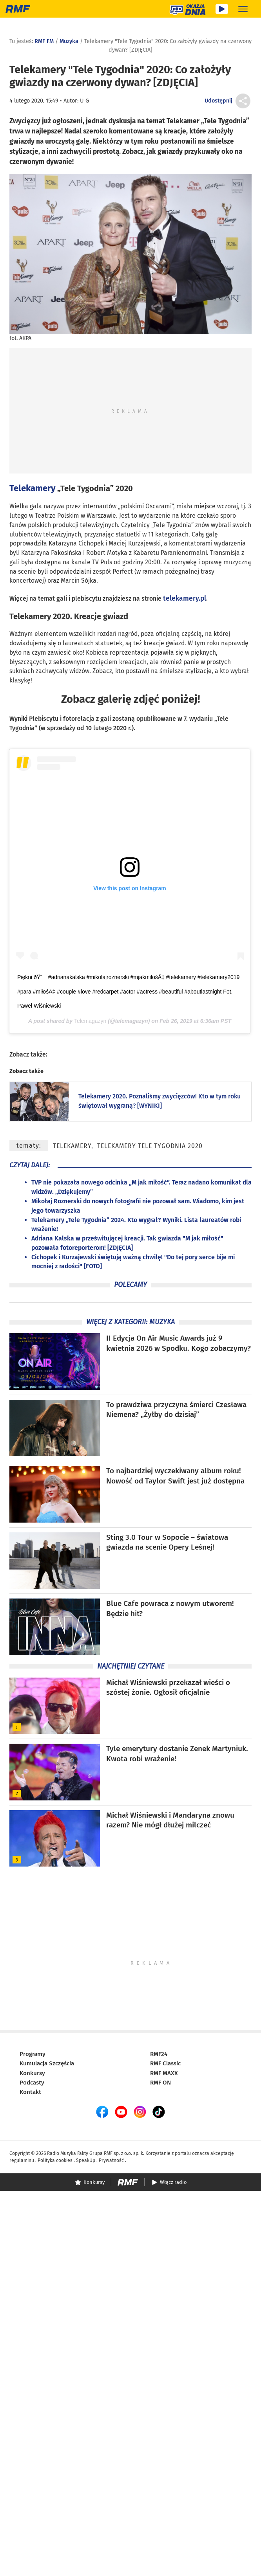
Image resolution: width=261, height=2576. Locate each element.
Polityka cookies (55, 2160)
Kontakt (30, 2091)
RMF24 (158, 2054)
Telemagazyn (90, 1021)
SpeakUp (85, 2160)
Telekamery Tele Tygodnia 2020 (150, 1146)
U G (84, 100)
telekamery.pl (184, 598)
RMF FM (44, 41)
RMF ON (160, 2082)
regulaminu (21, 2160)
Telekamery (32, 488)
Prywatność (111, 2160)
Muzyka (69, 41)
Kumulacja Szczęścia (47, 2063)
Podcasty (32, 2082)
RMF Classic (165, 2063)
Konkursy (32, 2073)
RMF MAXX (164, 2073)
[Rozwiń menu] (243, 9)
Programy (32, 2054)
